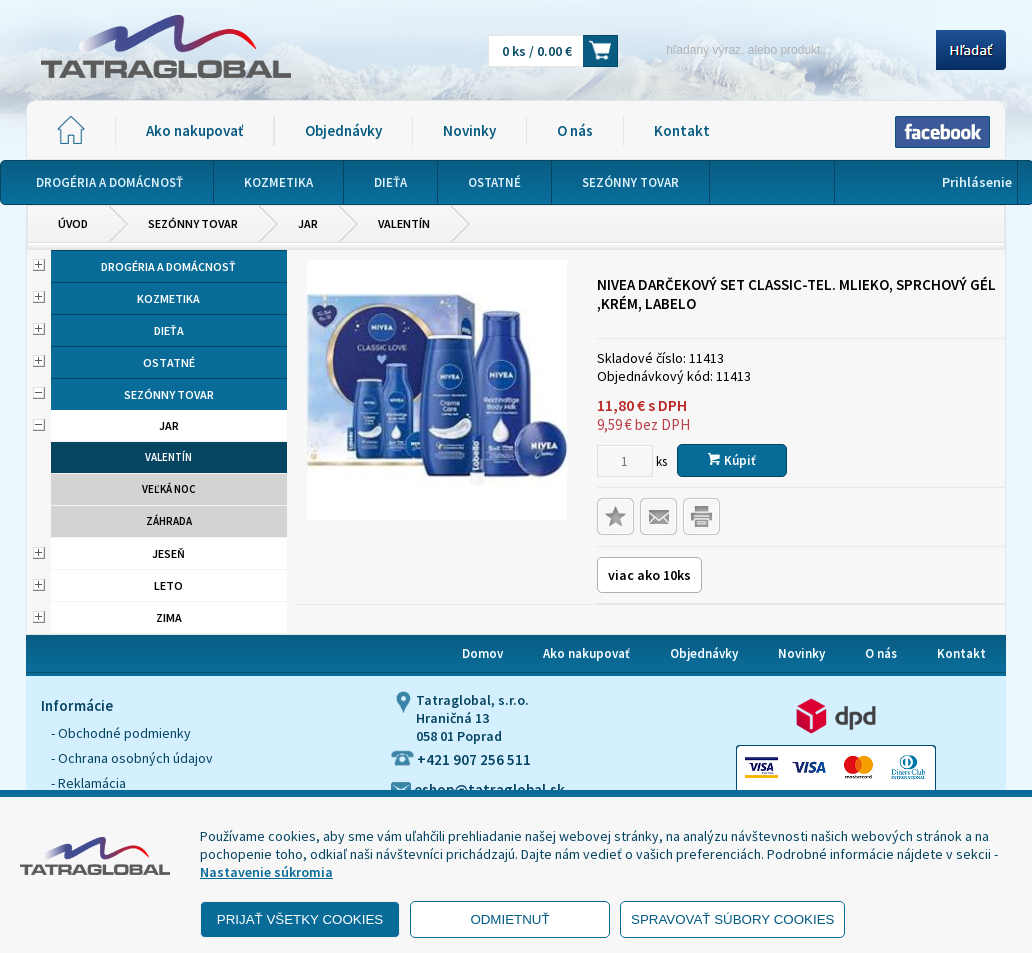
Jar (308, 223)
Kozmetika (168, 298)
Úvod (73, 223)
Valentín (404, 223)
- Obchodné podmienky (121, 733)
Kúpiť (732, 460)
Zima (169, 617)
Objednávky (343, 130)
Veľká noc (169, 489)
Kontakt (682, 130)
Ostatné (169, 362)
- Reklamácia (88, 783)
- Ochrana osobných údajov (132, 758)
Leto (168, 585)
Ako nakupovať (194, 130)
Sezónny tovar (193, 223)
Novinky (469, 130)
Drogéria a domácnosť (168, 266)
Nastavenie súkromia (266, 872)
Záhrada (169, 521)
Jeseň (168, 553)
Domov (482, 653)
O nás (575, 130)
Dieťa (169, 330)
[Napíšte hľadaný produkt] (783, 49)
